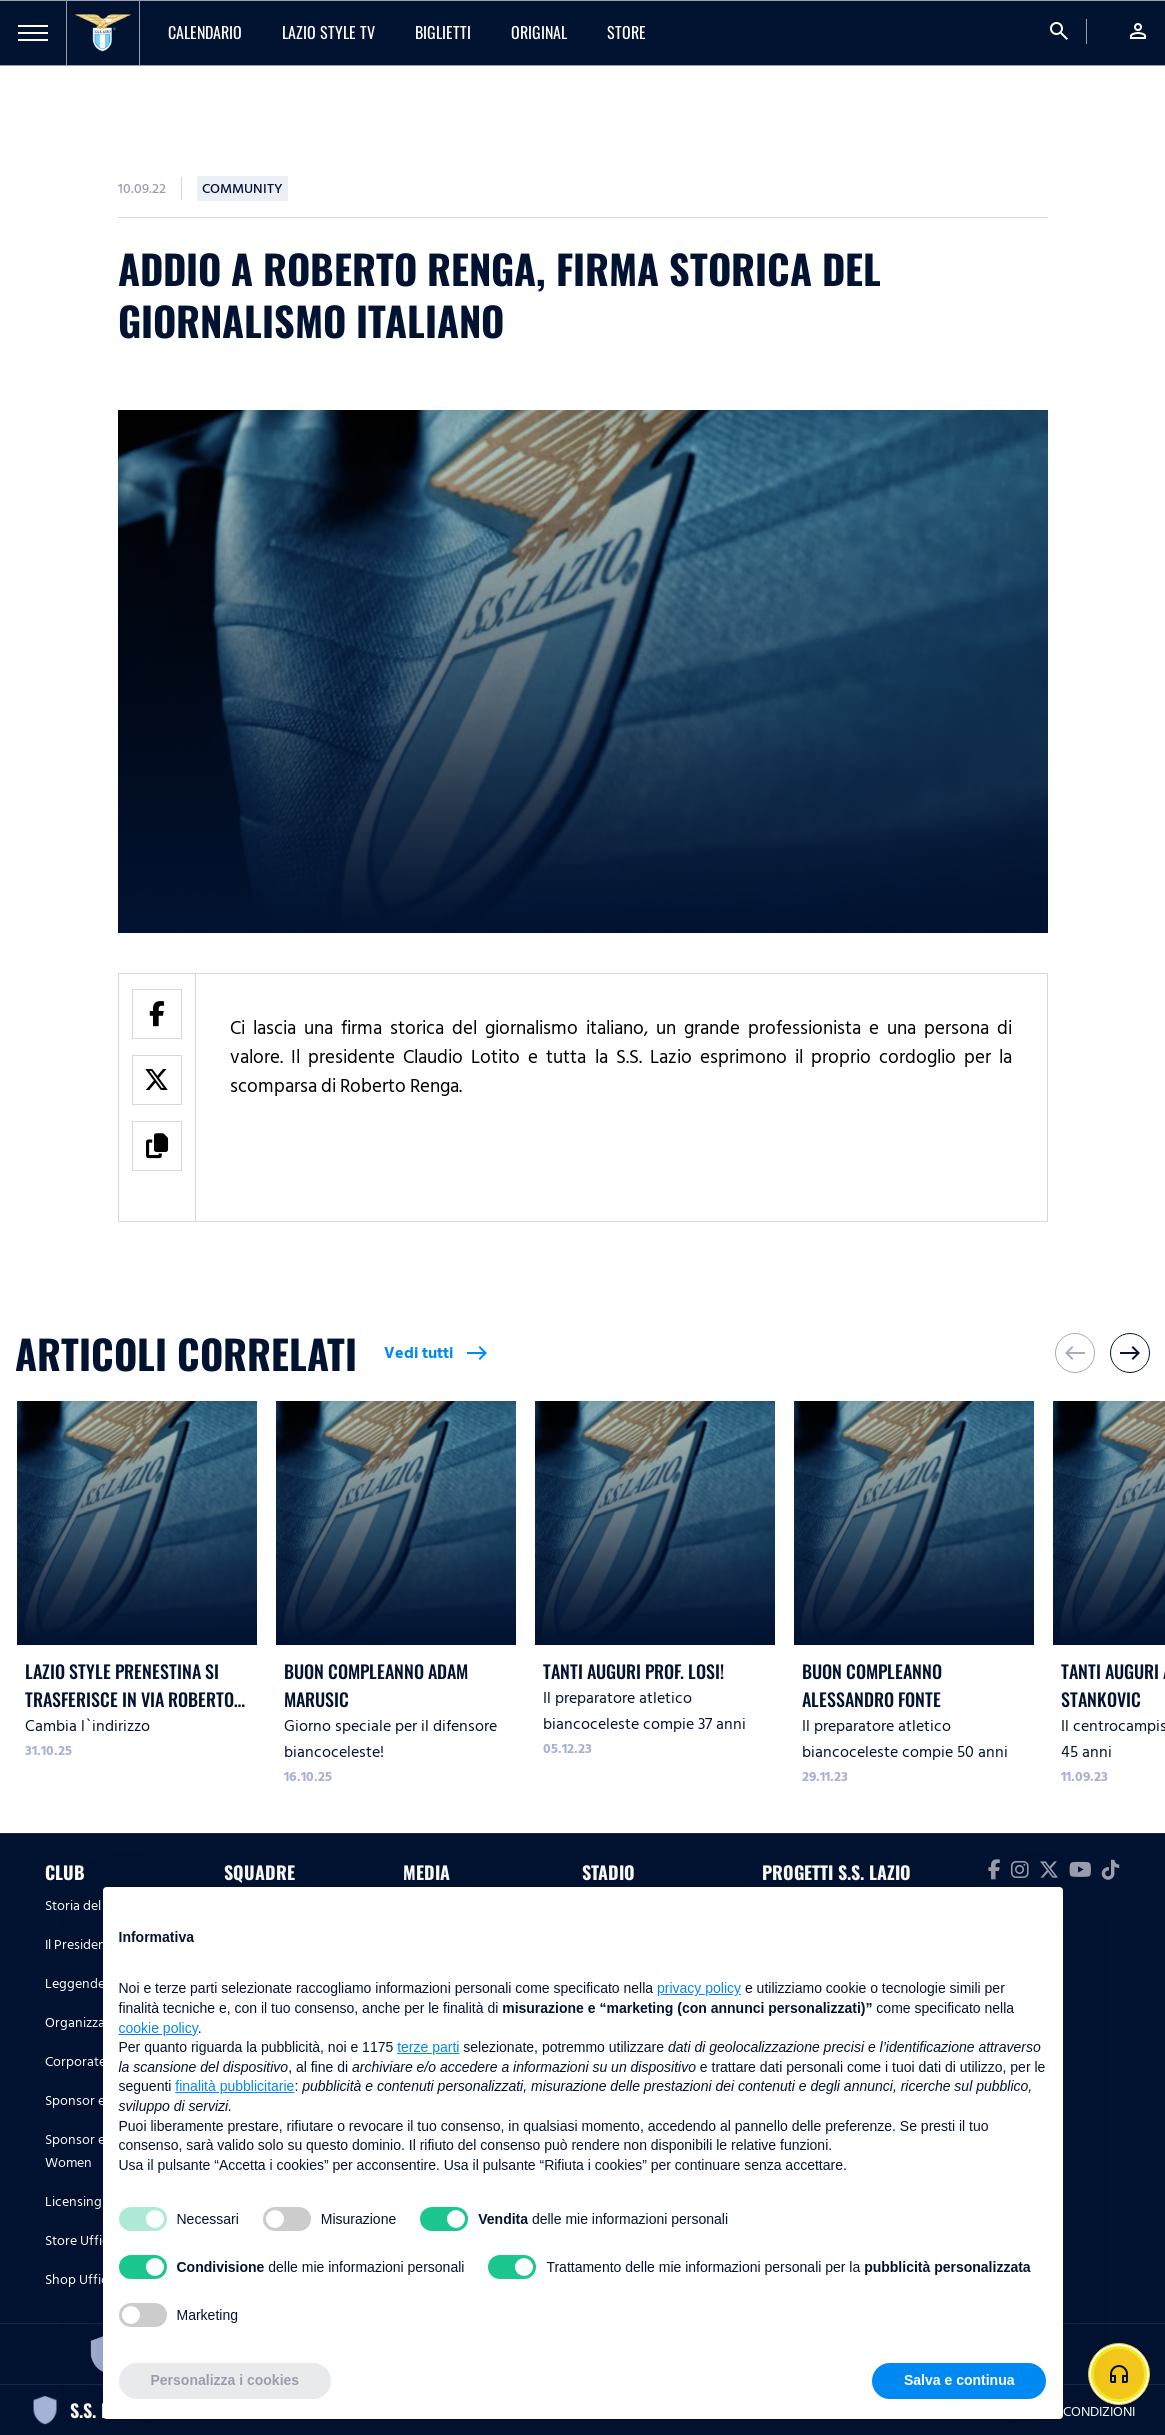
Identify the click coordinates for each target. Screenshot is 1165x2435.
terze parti (428, 2047)
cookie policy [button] (158, 2028)
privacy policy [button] (699, 1988)
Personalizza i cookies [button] (225, 2380)
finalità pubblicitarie (234, 2086)
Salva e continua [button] (959, 2380)
